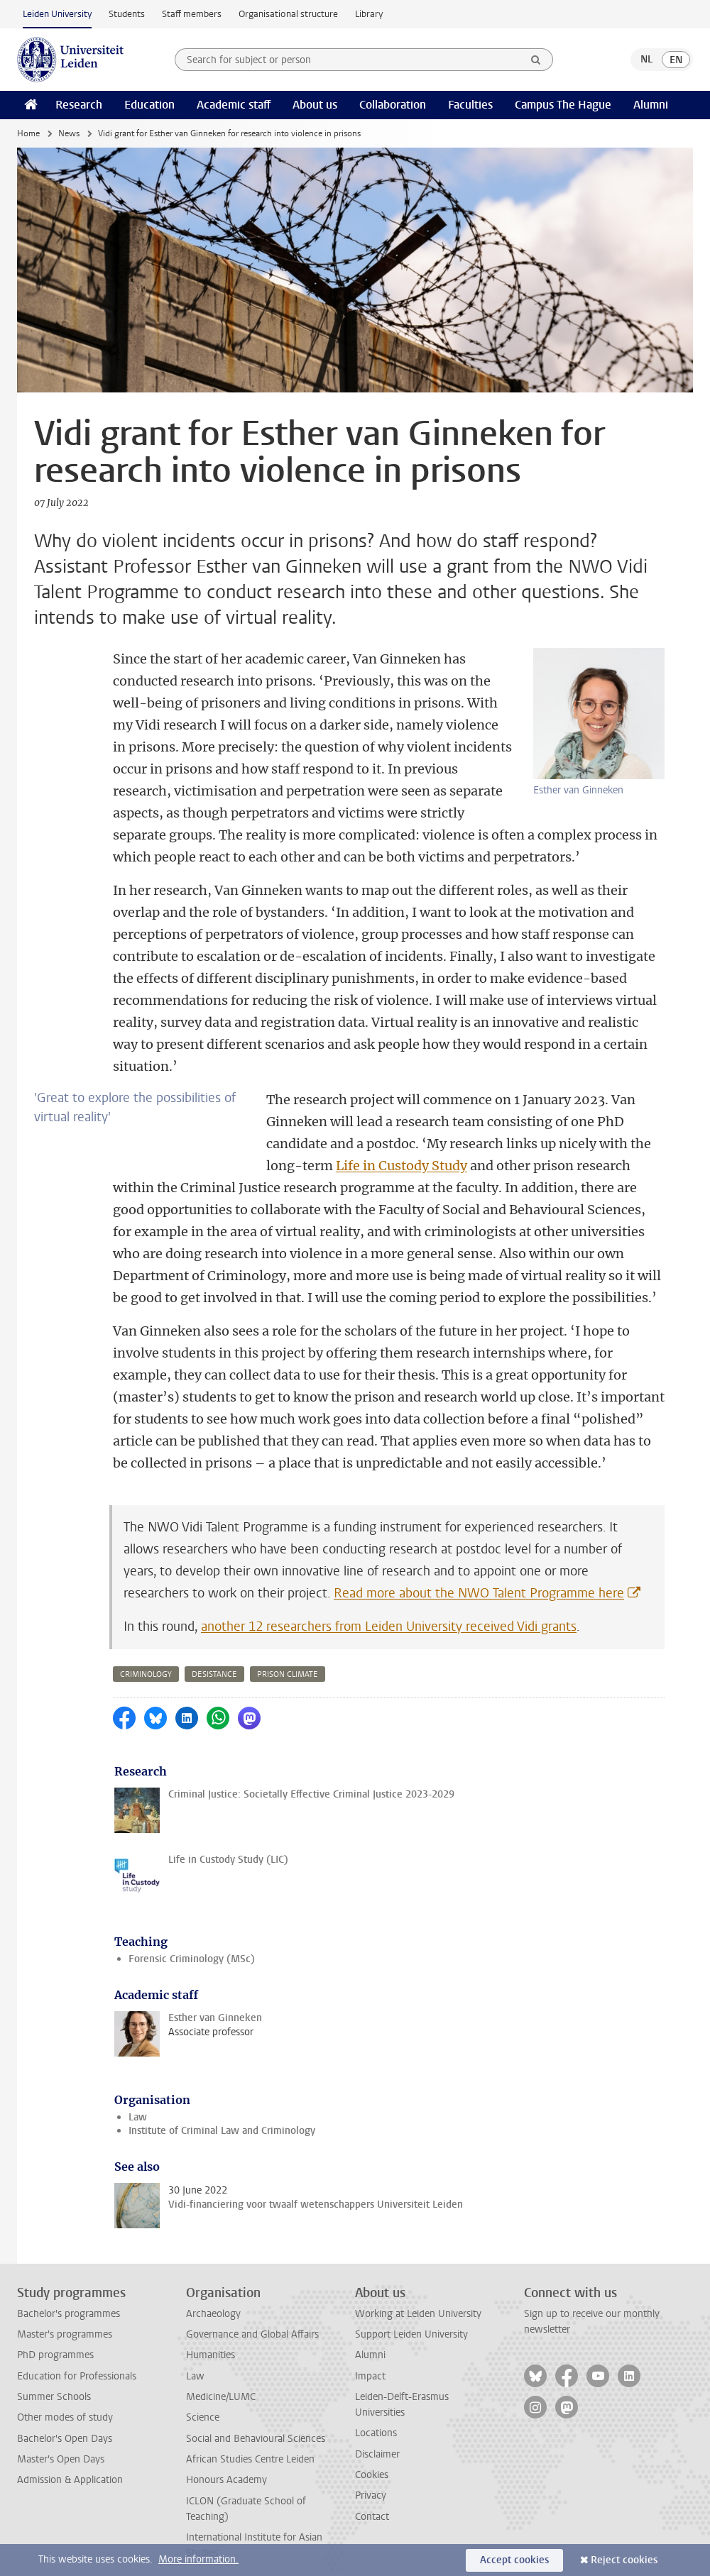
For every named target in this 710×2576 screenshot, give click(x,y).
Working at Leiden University (418, 2292)
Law (138, 2095)
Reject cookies (624, 2560)
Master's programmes (64, 2312)
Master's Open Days (60, 2437)
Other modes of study (65, 2395)
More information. (198, 2559)
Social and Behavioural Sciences (255, 2416)
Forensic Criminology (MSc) (192, 1937)
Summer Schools (54, 2375)
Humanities (210, 2333)
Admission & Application (70, 2458)
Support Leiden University (411, 2312)
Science (202, 2395)
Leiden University (57, 14)
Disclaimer (377, 2432)
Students (127, 14)
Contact (372, 2494)
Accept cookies (514, 2560)
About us (315, 104)
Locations (376, 2411)
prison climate (287, 1652)
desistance (214, 1652)
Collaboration (392, 104)
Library (369, 14)
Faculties (470, 104)
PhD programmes (55, 2333)
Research (78, 104)
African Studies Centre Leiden (250, 2437)
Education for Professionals (76, 2354)
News (69, 133)
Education (149, 104)
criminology (146, 1652)
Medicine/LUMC (221, 2375)
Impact (370, 2354)
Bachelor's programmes (68, 2292)
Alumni (650, 104)
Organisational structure (288, 14)
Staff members (192, 14)
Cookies (371, 2453)
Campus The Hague (563, 104)
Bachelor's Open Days (64, 2416)
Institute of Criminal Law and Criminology (222, 2108)
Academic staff (234, 104)
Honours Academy (226, 2458)
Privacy (370, 2473)
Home (28, 133)
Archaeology (213, 2292)
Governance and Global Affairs (252, 2312)
